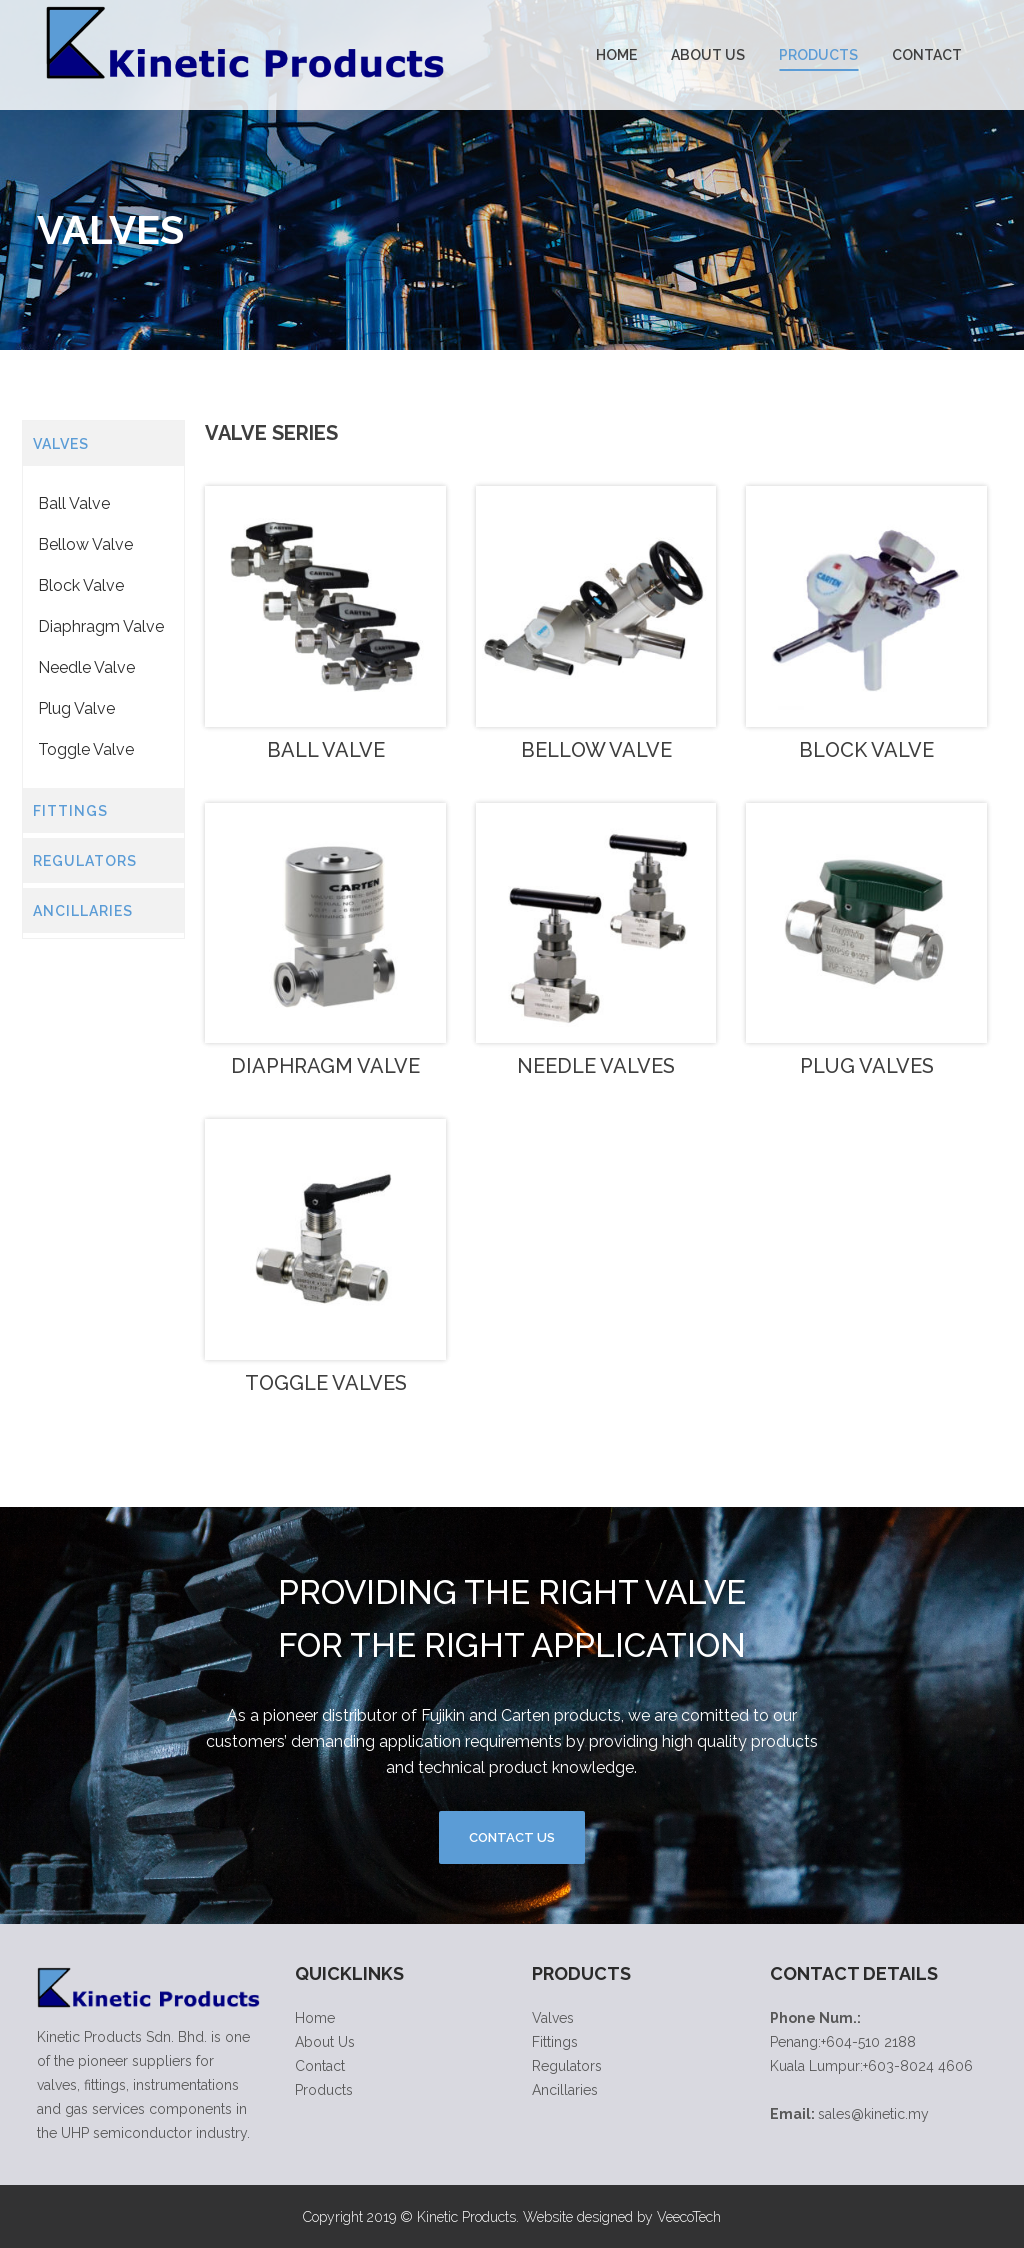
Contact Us (512, 1837)
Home (315, 2018)
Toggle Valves (326, 1383)
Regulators (567, 2066)
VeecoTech (689, 2217)
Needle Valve (86, 667)
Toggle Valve (86, 749)
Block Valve (81, 585)
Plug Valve (76, 708)
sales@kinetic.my (873, 2114)
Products (324, 2090)
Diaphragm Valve (101, 626)
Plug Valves (867, 1066)
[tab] (103, 443)
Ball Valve (74, 503)
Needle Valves (596, 1066)
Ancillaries (565, 2090)
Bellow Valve (85, 544)
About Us (325, 2042)
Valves (553, 2018)
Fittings (555, 2042)
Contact (320, 2066)
